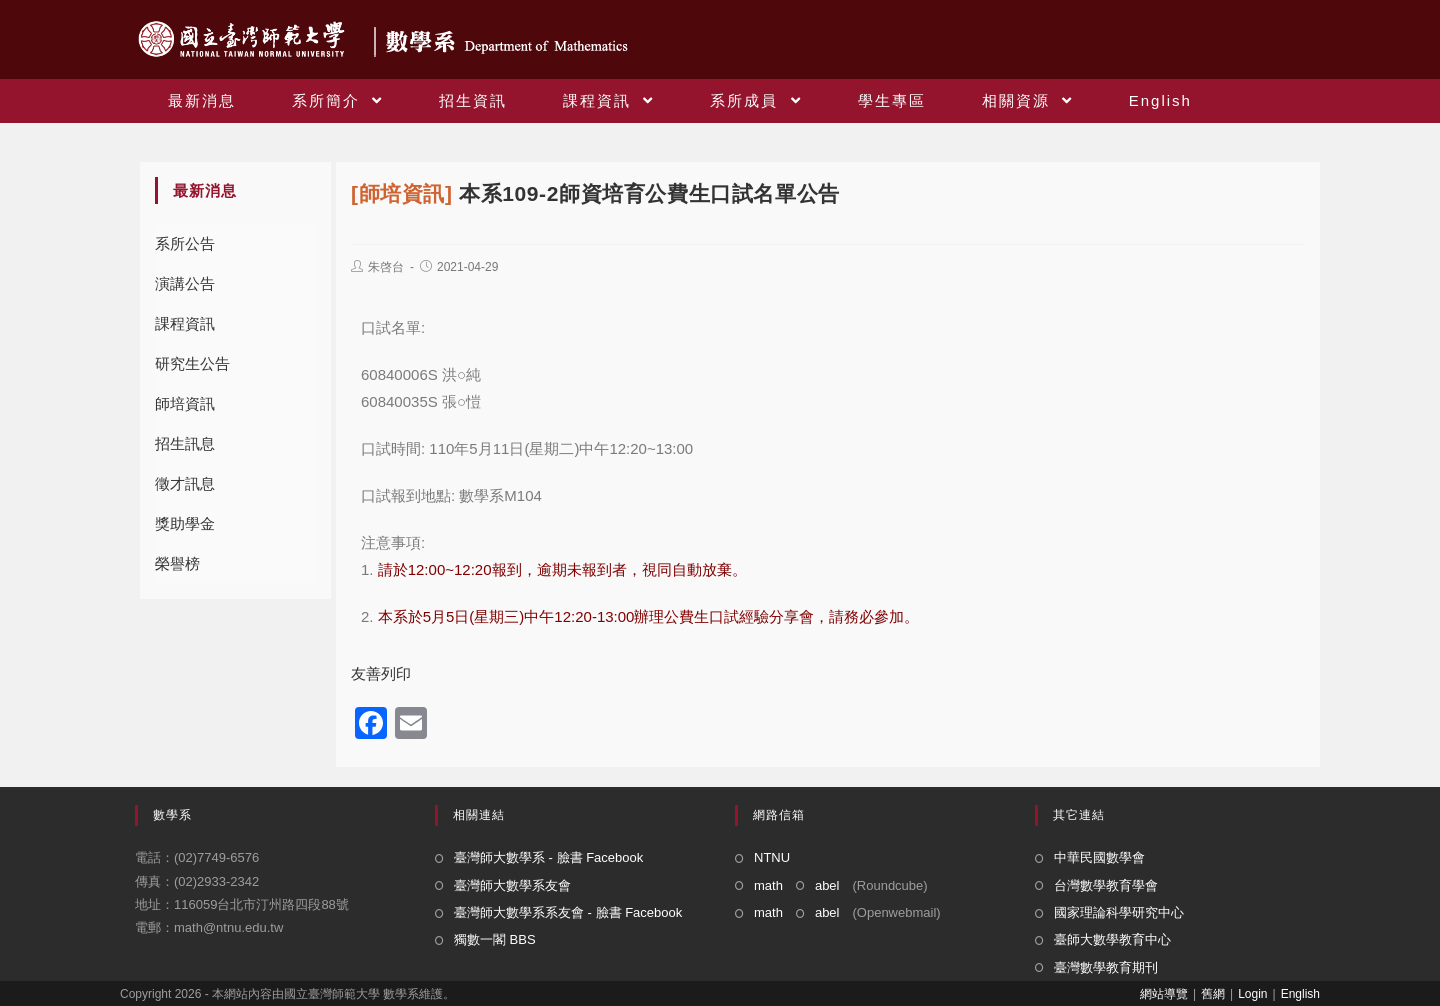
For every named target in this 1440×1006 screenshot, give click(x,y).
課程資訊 (185, 323)
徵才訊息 (185, 483)
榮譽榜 (177, 563)
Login (1252, 994)
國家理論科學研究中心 (1119, 912)
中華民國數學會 (1099, 857)
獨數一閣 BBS (495, 939)
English (1300, 994)
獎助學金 (185, 523)
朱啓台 (386, 267)
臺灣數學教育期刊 (1106, 967)
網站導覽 (1164, 994)
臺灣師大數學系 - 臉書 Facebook (548, 857)
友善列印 (381, 673)
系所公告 (185, 243)
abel (827, 885)
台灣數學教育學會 (1106, 885)
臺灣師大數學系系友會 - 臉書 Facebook (568, 912)
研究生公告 (192, 363)
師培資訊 (185, 403)
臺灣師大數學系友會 (512, 885)
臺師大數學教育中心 (1112, 939)
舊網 (1213, 994)
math (768, 885)
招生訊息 (185, 443)
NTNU (772, 857)
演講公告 (185, 283)
